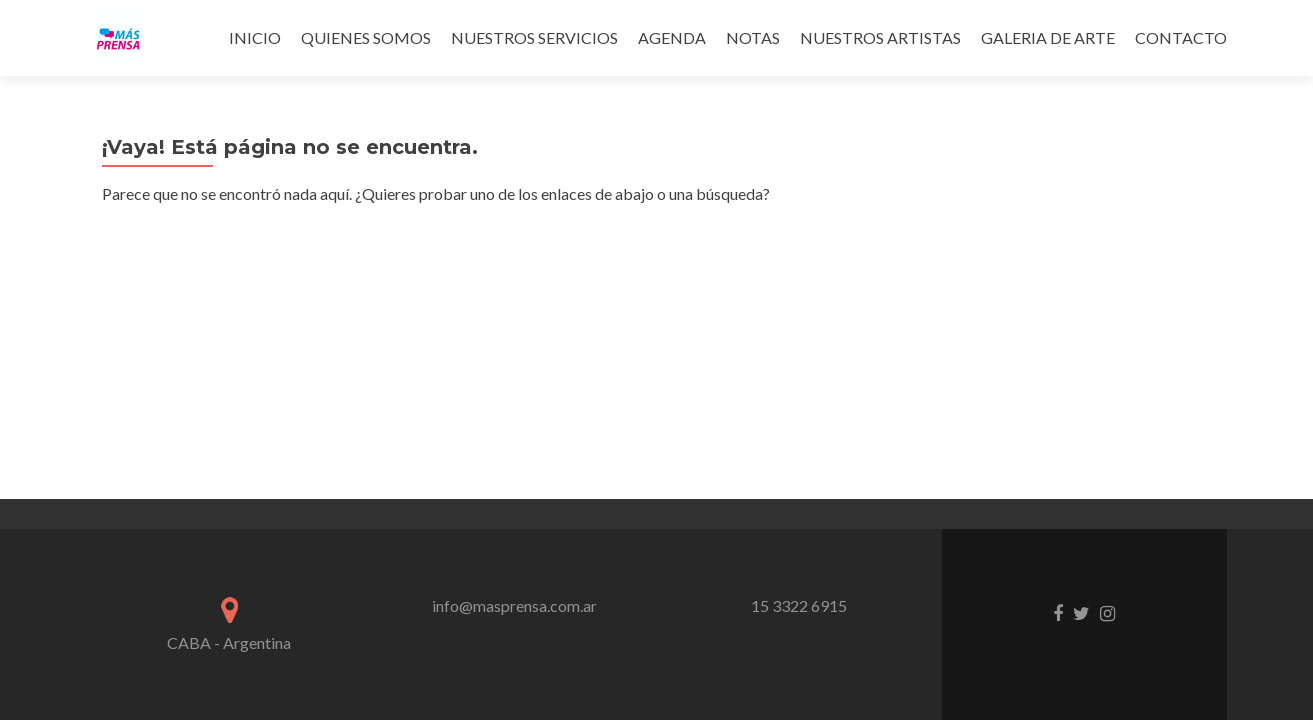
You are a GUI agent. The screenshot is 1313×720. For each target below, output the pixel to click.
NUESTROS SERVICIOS (534, 37)
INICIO (255, 37)
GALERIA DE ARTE (1048, 37)
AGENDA (672, 37)
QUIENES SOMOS (366, 37)
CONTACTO (1181, 37)
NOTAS (753, 37)
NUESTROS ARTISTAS (880, 37)
